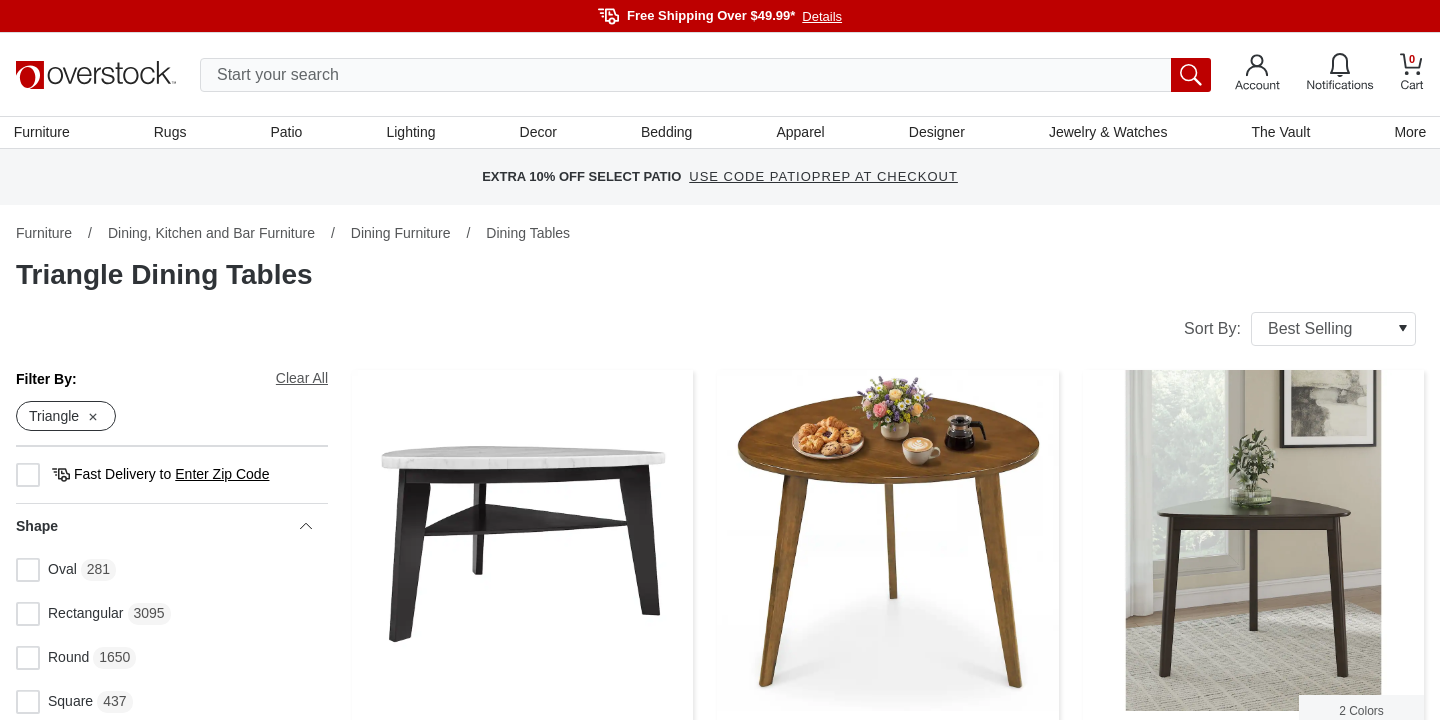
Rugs (172, 133)
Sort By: (1300, 331)
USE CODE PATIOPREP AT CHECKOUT (823, 179)
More (1408, 133)
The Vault (1279, 133)
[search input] (705, 75)
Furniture (44, 133)
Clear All (302, 380)
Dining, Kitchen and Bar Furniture (211, 235)
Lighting (411, 133)
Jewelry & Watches (1106, 133)
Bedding (666, 133)
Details (822, 16)
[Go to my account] (1257, 75)
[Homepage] (96, 75)
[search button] (1191, 75)
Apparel (800, 133)
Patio (288, 133)
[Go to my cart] (1412, 74)
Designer (936, 133)
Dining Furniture (401, 235)
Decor (538, 133)
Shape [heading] (164, 529)
